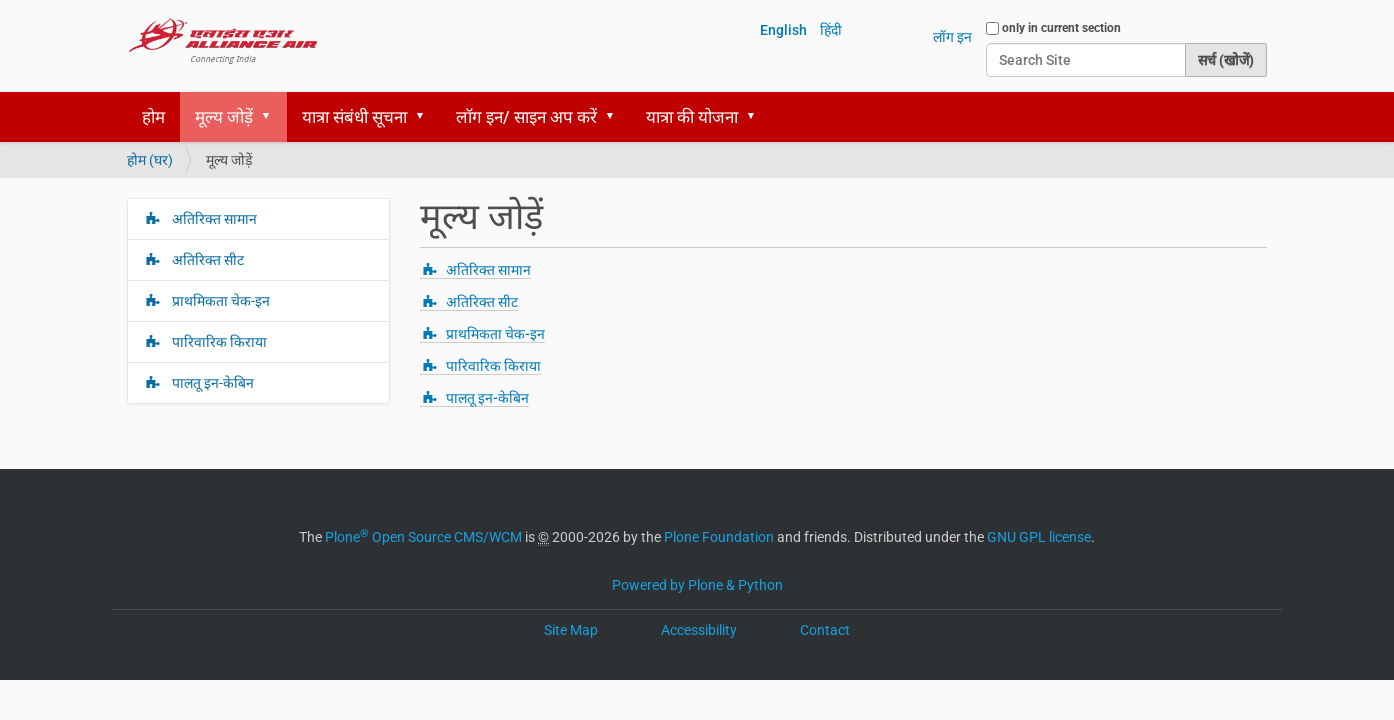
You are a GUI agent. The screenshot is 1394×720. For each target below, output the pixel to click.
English (783, 30)
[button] (273, 117)
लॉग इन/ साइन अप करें (526, 117)
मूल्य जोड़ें (224, 117)
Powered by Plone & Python (697, 585)
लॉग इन (952, 37)
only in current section (1061, 28)
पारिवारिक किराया (493, 366)
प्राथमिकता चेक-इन (495, 334)
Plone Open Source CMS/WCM (423, 537)
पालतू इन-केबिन (487, 398)
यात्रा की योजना (692, 117)
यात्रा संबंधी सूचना (354, 117)
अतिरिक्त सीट (482, 302)
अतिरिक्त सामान (488, 270)
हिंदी (831, 30)
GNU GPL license (1039, 537)
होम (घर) (150, 160)
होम (153, 117)
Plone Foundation (719, 537)
